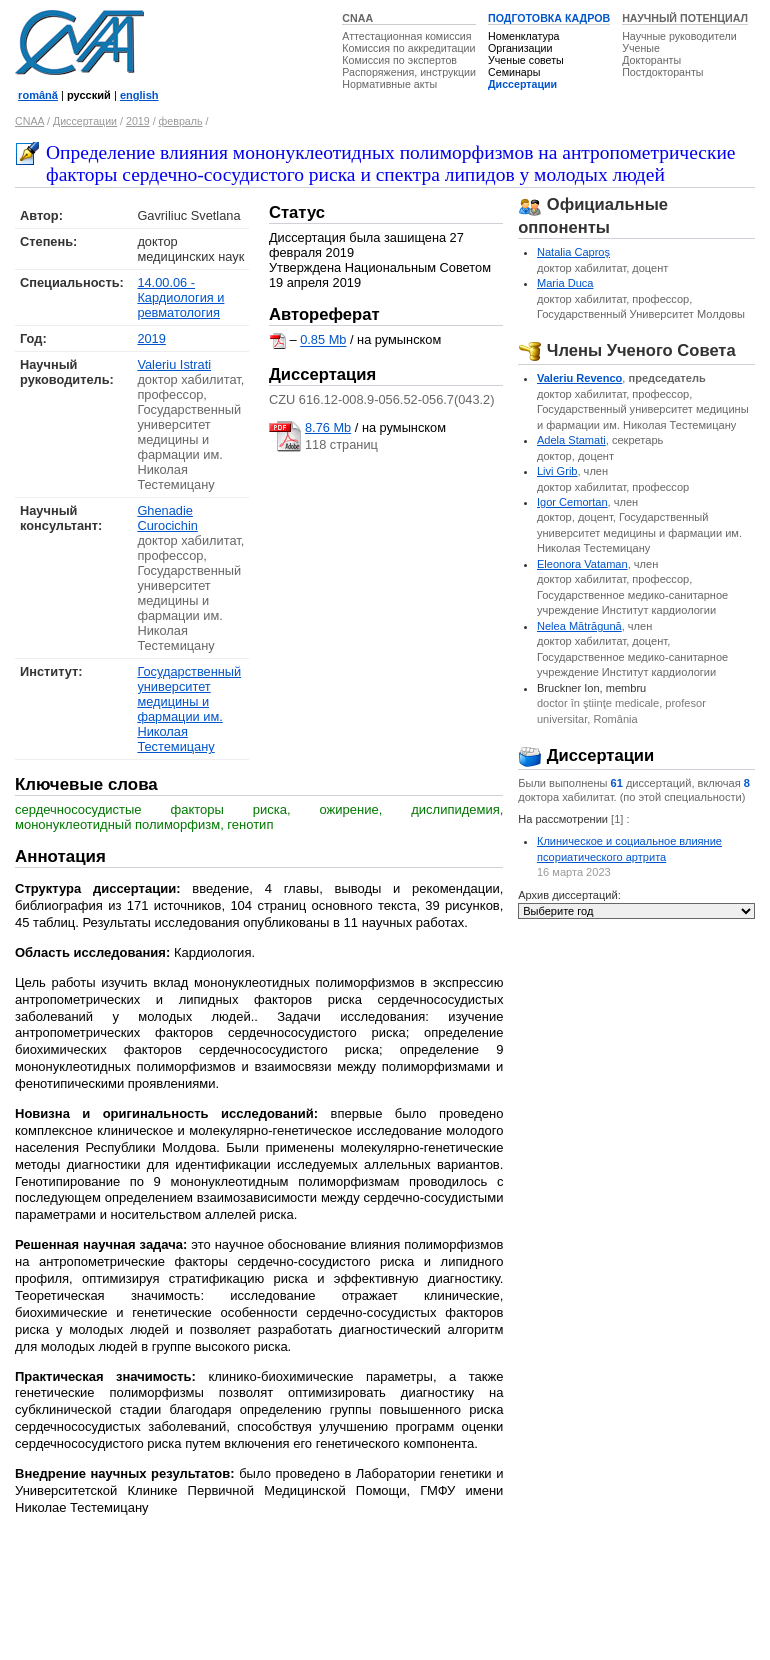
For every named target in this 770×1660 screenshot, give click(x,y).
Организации (520, 48)
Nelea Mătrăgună (579, 626)
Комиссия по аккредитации (408, 48)
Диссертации (522, 84)
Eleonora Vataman (582, 564)
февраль (181, 121)
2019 (138, 121)
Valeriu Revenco (579, 378)
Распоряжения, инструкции (409, 72)
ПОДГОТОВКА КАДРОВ (549, 18)
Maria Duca (565, 283)
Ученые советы (526, 60)
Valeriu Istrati (174, 364)
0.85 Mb (323, 340)
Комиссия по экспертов (399, 60)
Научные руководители (679, 36)
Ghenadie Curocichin (167, 518)
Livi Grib (557, 471)
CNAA (357, 18)
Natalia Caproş (573, 252)
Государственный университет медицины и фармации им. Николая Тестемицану (189, 709)
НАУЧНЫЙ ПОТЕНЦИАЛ (685, 18)
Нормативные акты (389, 84)
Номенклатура (524, 36)
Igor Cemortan (572, 502)
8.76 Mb (328, 427)
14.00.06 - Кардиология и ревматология (180, 297)
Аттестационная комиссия (406, 36)
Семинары (514, 72)
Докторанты (651, 60)
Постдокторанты (662, 72)
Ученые (641, 48)
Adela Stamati (571, 440)
